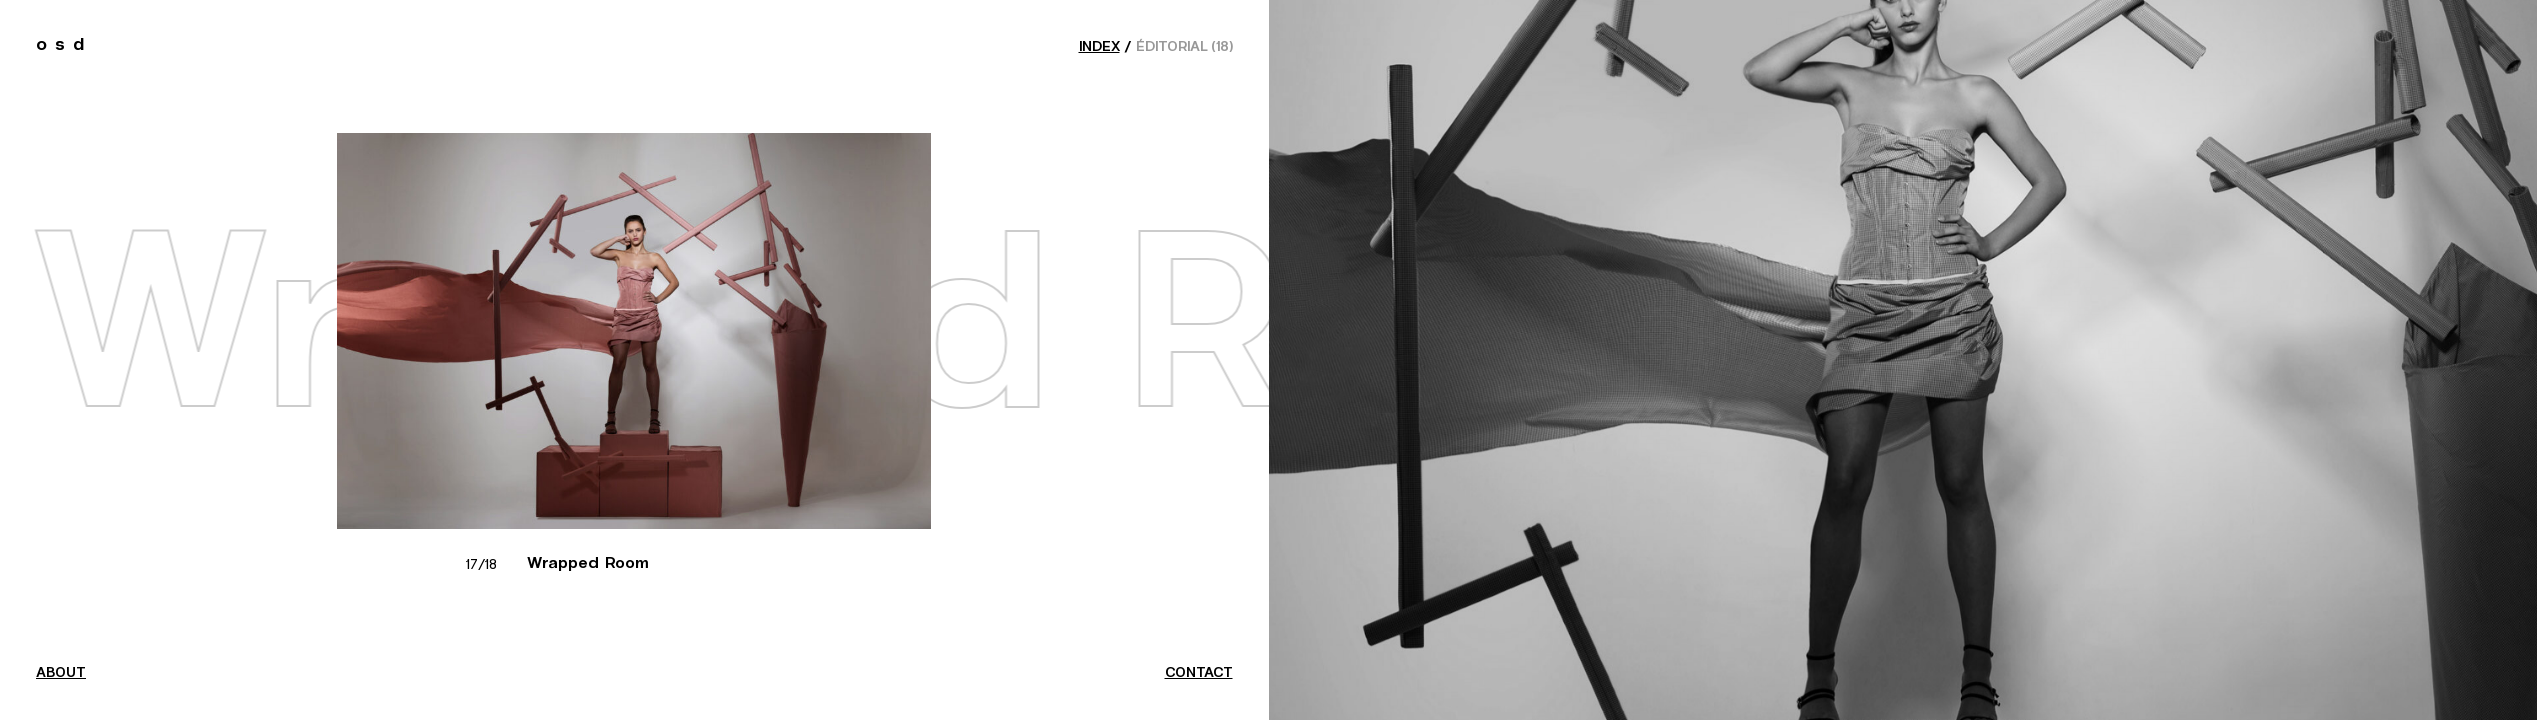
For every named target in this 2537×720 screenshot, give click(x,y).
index (1099, 47)
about (61, 673)
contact (1199, 673)
